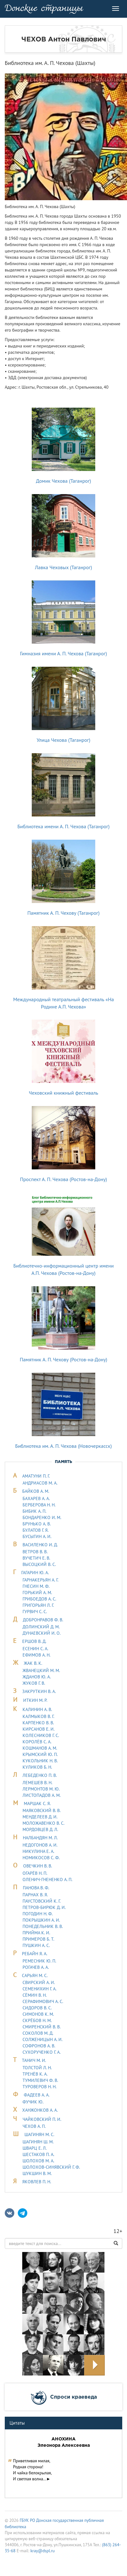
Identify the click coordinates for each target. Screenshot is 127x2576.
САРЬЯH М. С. (35, 1975)
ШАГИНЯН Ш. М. (38, 2142)
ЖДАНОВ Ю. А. (37, 1677)
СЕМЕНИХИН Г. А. (40, 1989)
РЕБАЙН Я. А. (34, 1953)
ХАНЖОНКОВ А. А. (40, 2110)
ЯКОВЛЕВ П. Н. (36, 2182)
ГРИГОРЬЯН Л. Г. (38, 1605)
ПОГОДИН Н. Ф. (38, 1914)
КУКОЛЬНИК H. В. (40, 1761)
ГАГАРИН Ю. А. (35, 1572)
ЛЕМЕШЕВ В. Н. (37, 1782)
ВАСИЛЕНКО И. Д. (40, 1545)
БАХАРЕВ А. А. (36, 1498)
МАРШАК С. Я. (37, 1803)
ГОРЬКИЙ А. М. (37, 1592)
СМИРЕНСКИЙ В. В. (42, 2027)
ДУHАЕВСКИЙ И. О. (42, 1633)
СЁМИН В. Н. (35, 1995)
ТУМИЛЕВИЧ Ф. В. (40, 2080)
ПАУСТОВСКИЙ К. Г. (42, 1901)
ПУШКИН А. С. (36, 1945)
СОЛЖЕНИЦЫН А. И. (43, 2039)
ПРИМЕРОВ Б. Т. (38, 1939)
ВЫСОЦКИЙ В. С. (39, 1564)
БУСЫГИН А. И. (37, 1536)
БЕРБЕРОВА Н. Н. (39, 1505)
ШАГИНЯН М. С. (39, 2134)
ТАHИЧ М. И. (34, 2060)
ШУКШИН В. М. (37, 2173)
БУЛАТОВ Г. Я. (36, 1530)
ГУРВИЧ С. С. (35, 1611)
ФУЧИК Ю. (33, 2102)
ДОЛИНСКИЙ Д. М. (41, 1627)
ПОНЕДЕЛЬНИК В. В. (43, 1926)
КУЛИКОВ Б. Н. (37, 1767)
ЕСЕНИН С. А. (35, 1648)
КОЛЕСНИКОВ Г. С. (41, 1735)
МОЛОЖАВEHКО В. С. (43, 1823)
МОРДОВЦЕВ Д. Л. (40, 1829)
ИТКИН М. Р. (35, 1700)
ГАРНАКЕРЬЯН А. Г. (40, 1580)
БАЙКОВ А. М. (35, 1491)
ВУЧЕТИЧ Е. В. (36, 1558)
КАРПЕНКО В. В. (38, 1723)
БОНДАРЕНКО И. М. (42, 1517)
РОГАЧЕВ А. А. (36, 1967)
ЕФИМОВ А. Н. (36, 1655)
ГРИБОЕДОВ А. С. (39, 1599)
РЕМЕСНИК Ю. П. (39, 1961)
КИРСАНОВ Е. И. (39, 1729)
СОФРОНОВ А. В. (39, 2046)
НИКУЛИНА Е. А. (38, 1851)
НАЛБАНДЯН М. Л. (40, 1838)
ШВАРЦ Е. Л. (35, 2148)
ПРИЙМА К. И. (36, 1933)
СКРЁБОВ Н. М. (37, 2020)
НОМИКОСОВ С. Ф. (41, 1857)
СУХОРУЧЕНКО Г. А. (42, 2052)
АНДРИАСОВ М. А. (40, 1483)
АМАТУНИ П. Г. (36, 1476)
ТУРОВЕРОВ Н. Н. (40, 2086)
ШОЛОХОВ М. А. (38, 2161)
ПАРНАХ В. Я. (35, 1895)
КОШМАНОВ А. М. (40, 1748)
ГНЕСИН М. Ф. (36, 1586)
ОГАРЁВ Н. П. (35, 1873)
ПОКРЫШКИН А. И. (41, 1920)
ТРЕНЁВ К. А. (35, 2074)
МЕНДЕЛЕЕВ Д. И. (40, 1817)
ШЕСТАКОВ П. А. (38, 2154)
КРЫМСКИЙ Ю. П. (40, 1754)
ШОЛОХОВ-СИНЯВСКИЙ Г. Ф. (51, 2167)
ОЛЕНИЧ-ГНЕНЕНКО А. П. (47, 1879)
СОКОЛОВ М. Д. (38, 2033)
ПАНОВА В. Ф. (36, 1888)
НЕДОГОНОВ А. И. (40, 1845)
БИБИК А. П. (34, 1511)
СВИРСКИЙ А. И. (39, 1982)
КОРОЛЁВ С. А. (37, 1742)
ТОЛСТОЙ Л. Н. (37, 2067)
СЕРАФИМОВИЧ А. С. (43, 2001)
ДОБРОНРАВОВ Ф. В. (43, 1620)
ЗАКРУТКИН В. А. (39, 1691)
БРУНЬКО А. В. (37, 1524)
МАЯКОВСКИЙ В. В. (42, 1810)
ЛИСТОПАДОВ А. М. (42, 1795)
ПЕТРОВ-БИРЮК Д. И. (44, 1907)
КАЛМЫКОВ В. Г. (38, 1716)
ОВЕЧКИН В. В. (37, 1866)
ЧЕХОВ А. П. (34, 2126)
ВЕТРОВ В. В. (35, 1552)
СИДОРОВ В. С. (37, 2008)
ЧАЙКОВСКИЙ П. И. (42, 2119)
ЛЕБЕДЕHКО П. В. (40, 1775)
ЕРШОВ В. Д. (34, 1641)
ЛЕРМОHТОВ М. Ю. (41, 1789)
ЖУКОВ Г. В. (34, 1683)
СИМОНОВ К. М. (38, 2014)
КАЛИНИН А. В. (37, 1709)
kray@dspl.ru (42, 2551)
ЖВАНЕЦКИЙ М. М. (41, 1670)
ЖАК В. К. (33, 1663)
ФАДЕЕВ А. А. (37, 2095)
